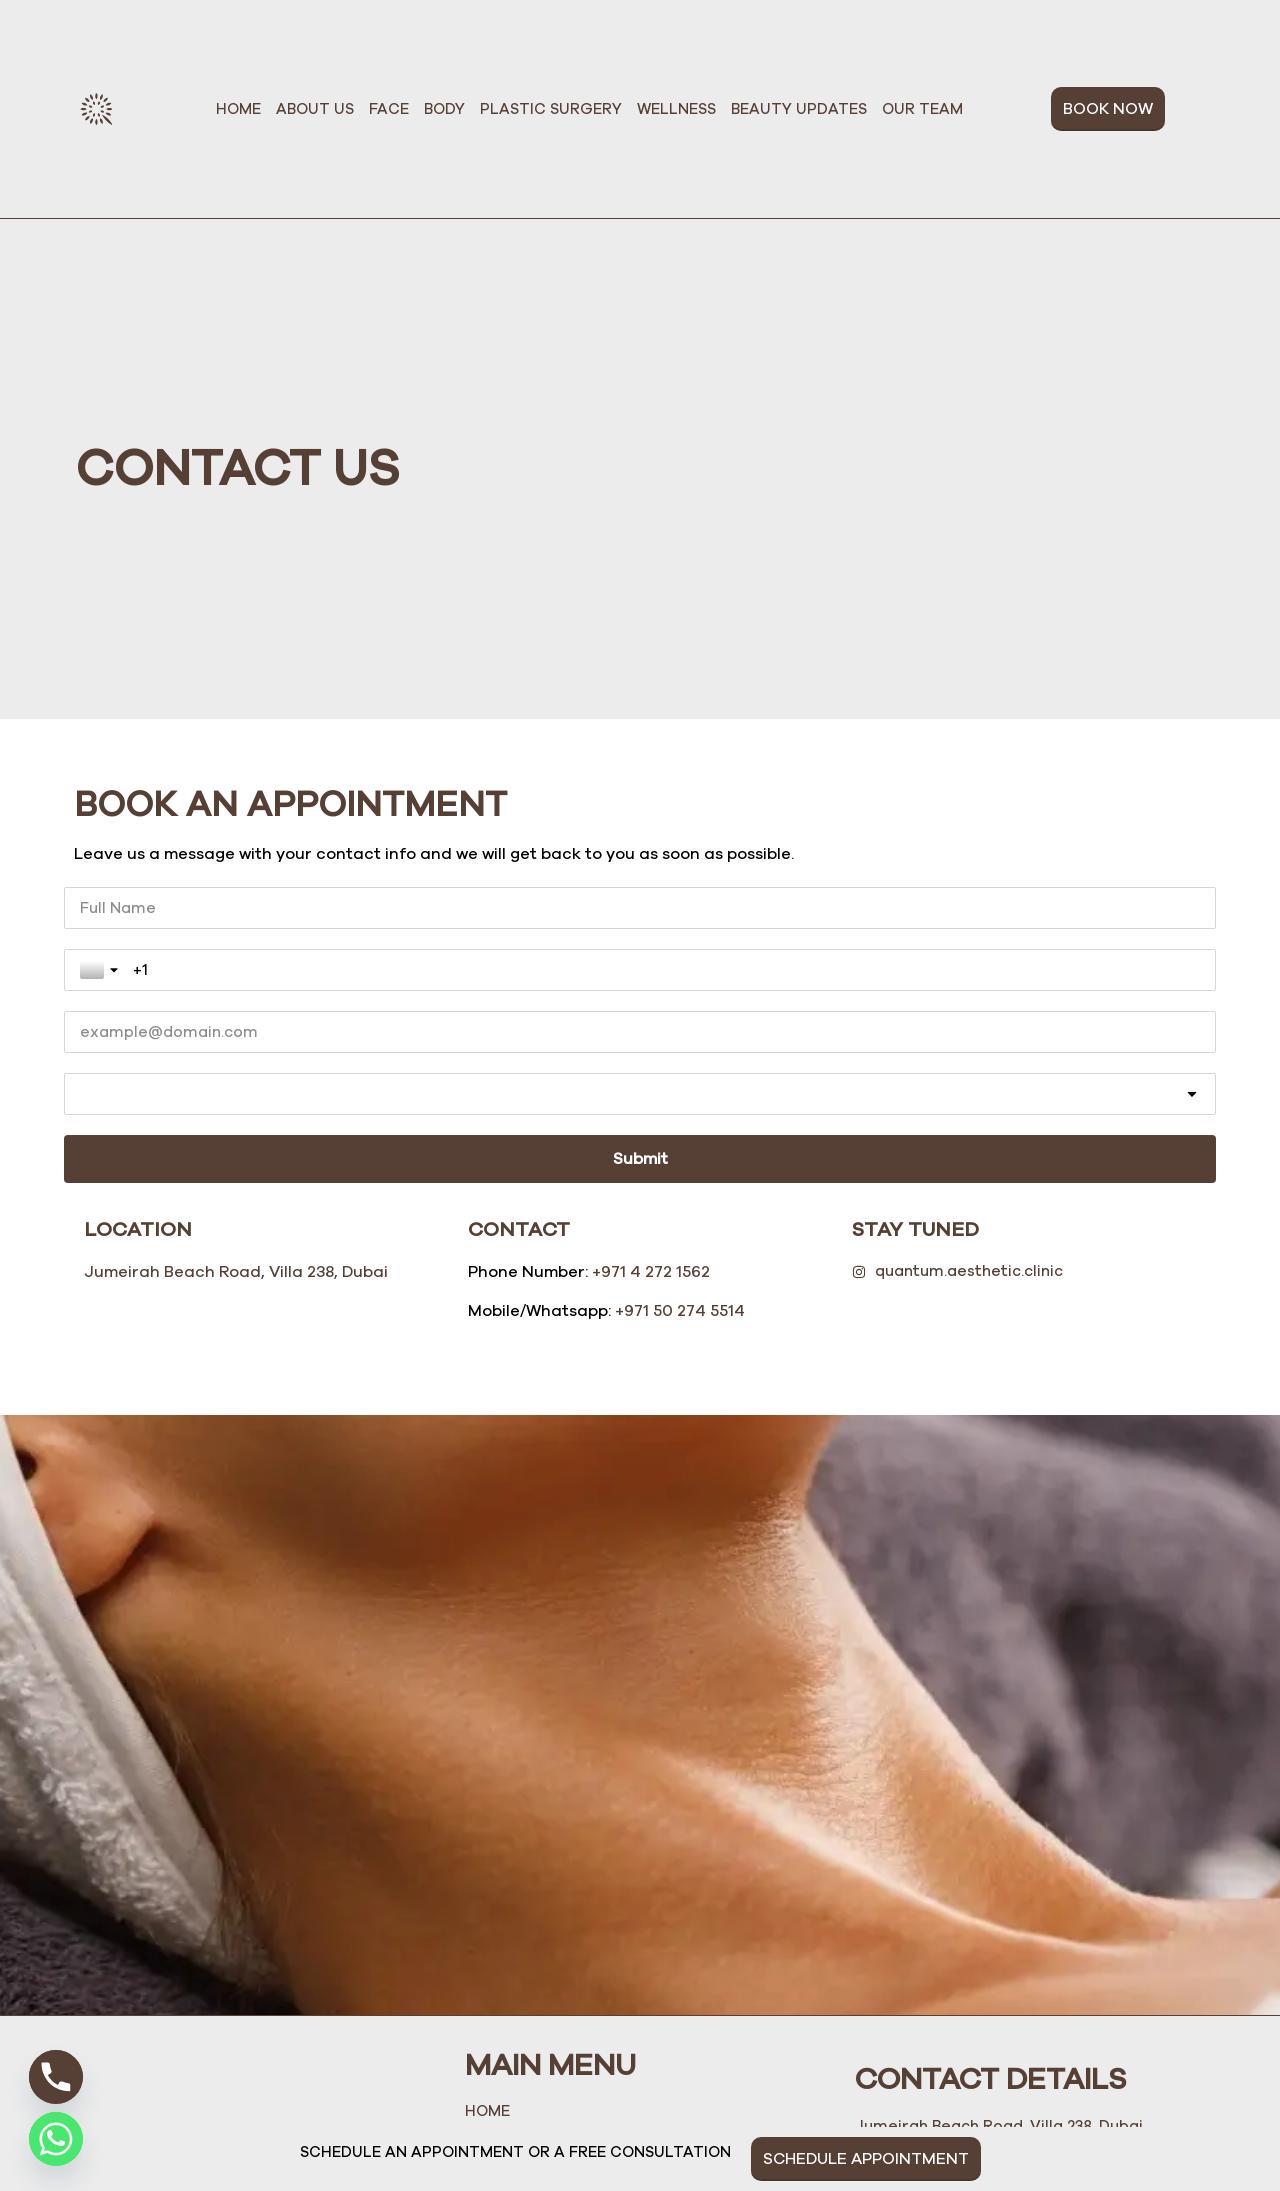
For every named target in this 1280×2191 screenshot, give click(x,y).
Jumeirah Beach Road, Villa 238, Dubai (236, 1077)
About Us (315, 109)
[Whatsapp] (56, 2139)
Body (444, 109)
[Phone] (56, 2077)
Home (238, 109)
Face (389, 109)
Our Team (922, 109)
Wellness (676, 109)
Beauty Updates (799, 109)
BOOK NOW (1108, 109)
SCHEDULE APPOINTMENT (866, 2159)
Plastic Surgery (551, 109)
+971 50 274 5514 (680, 1115)
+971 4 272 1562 (651, 1077)
